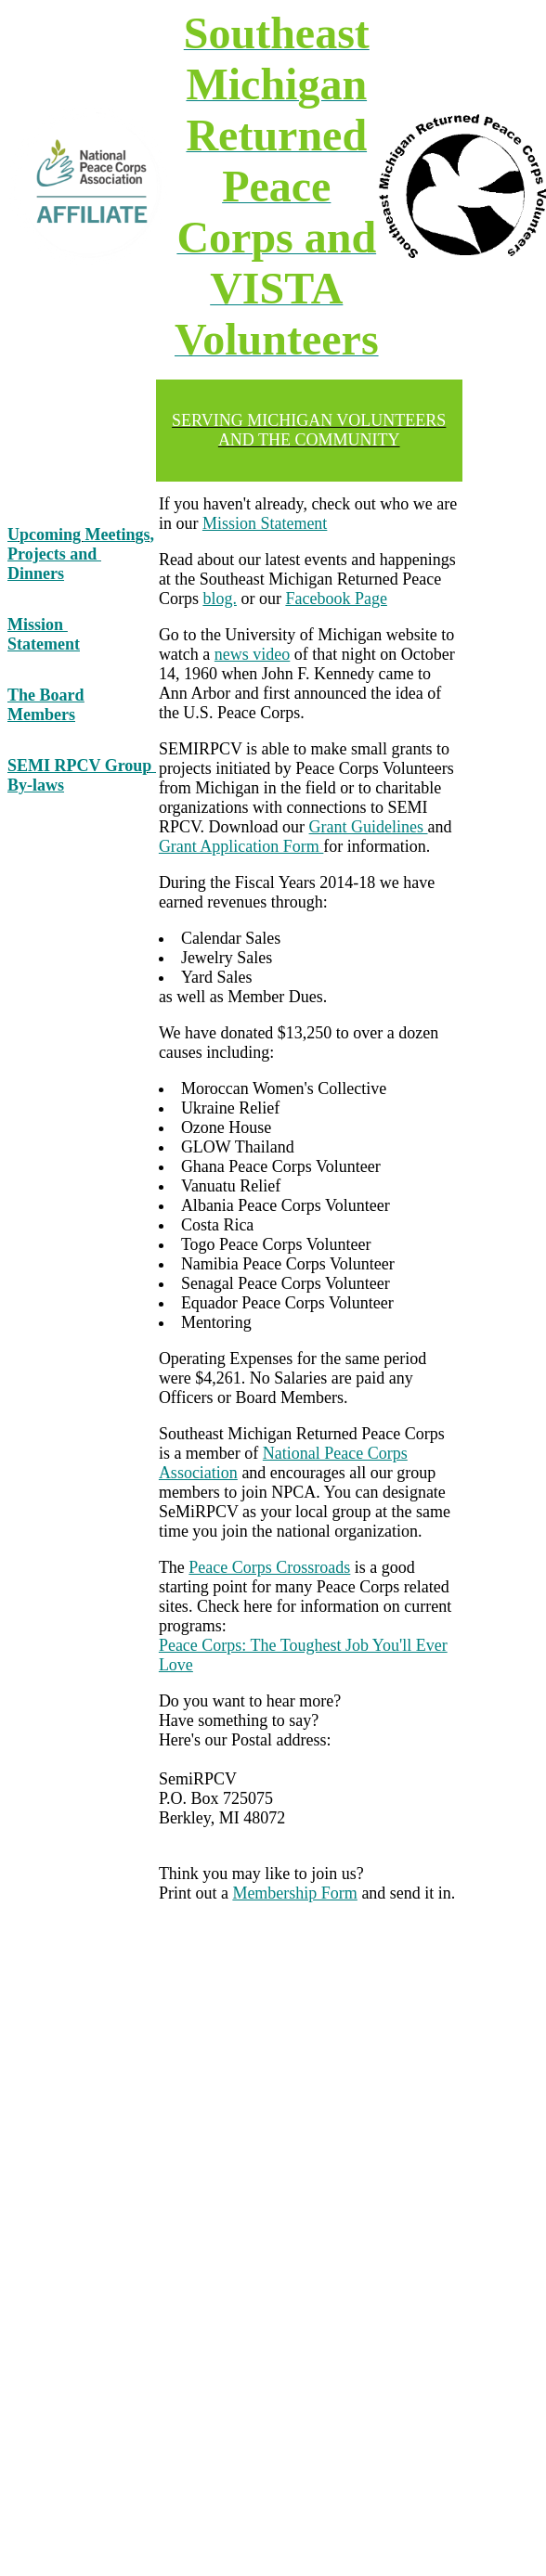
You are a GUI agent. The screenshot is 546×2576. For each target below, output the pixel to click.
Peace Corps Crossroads (269, 1567)
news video (252, 654)
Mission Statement (43, 634)
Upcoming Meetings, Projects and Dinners (80, 554)
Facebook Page (335, 598)
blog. (219, 598)
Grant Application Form (241, 846)
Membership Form (295, 1893)
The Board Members (45, 705)
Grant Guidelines (368, 827)
